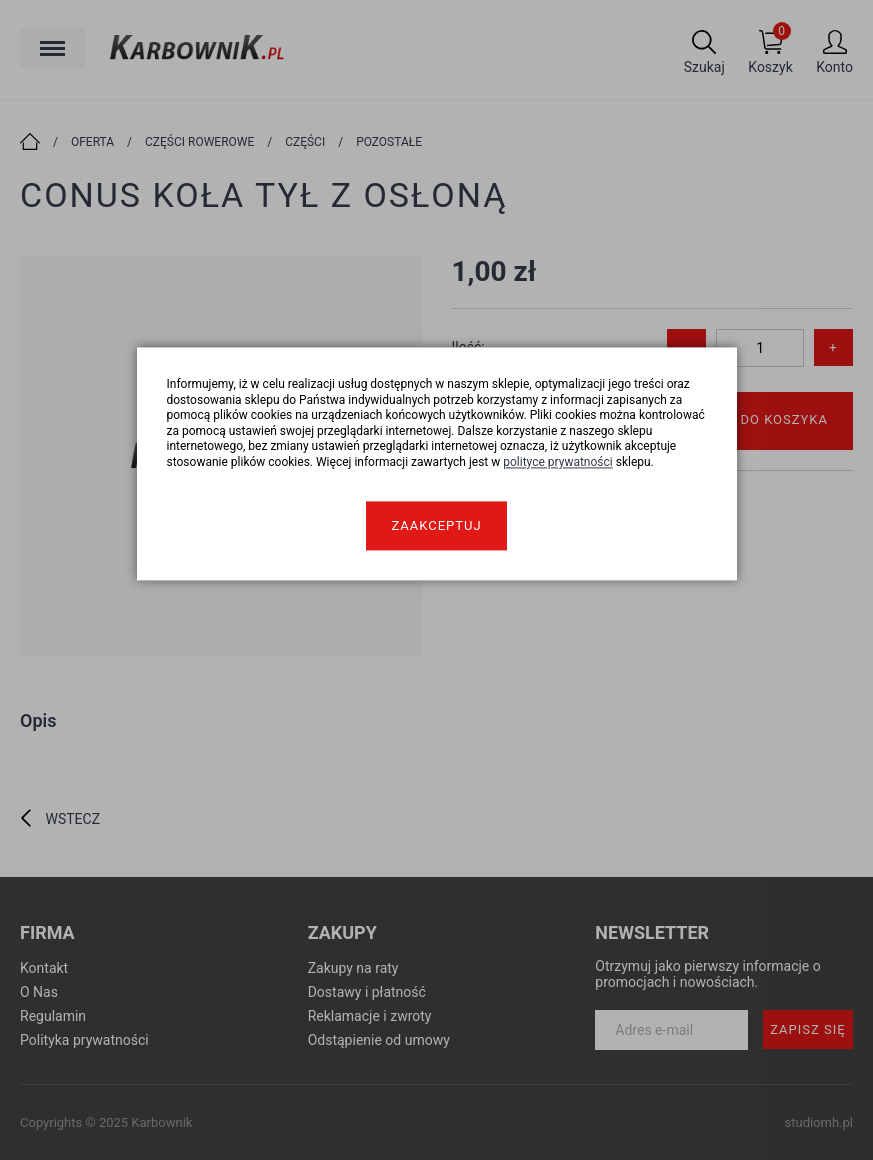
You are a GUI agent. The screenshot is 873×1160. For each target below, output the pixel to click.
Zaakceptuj (436, 525)
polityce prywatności (558, 462)
